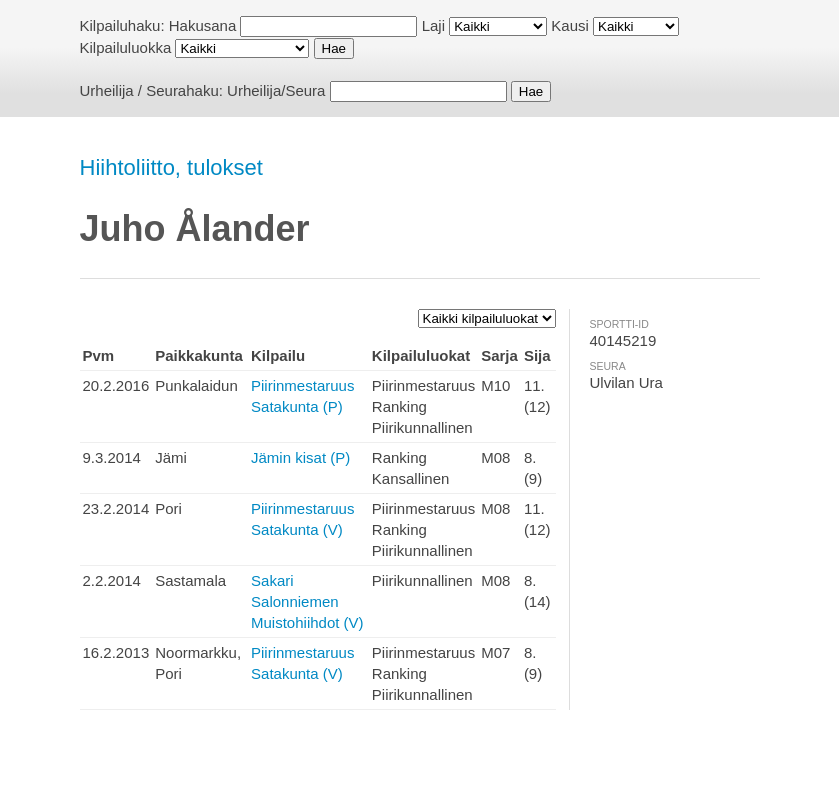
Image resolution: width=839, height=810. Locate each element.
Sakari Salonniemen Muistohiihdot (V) (307, 601)
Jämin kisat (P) (300, 457)
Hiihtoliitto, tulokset (171, 167)
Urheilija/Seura (276, 90)
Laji (433, 25)
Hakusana (203, 25)
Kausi (570, 25)
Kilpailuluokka (126, 47)
